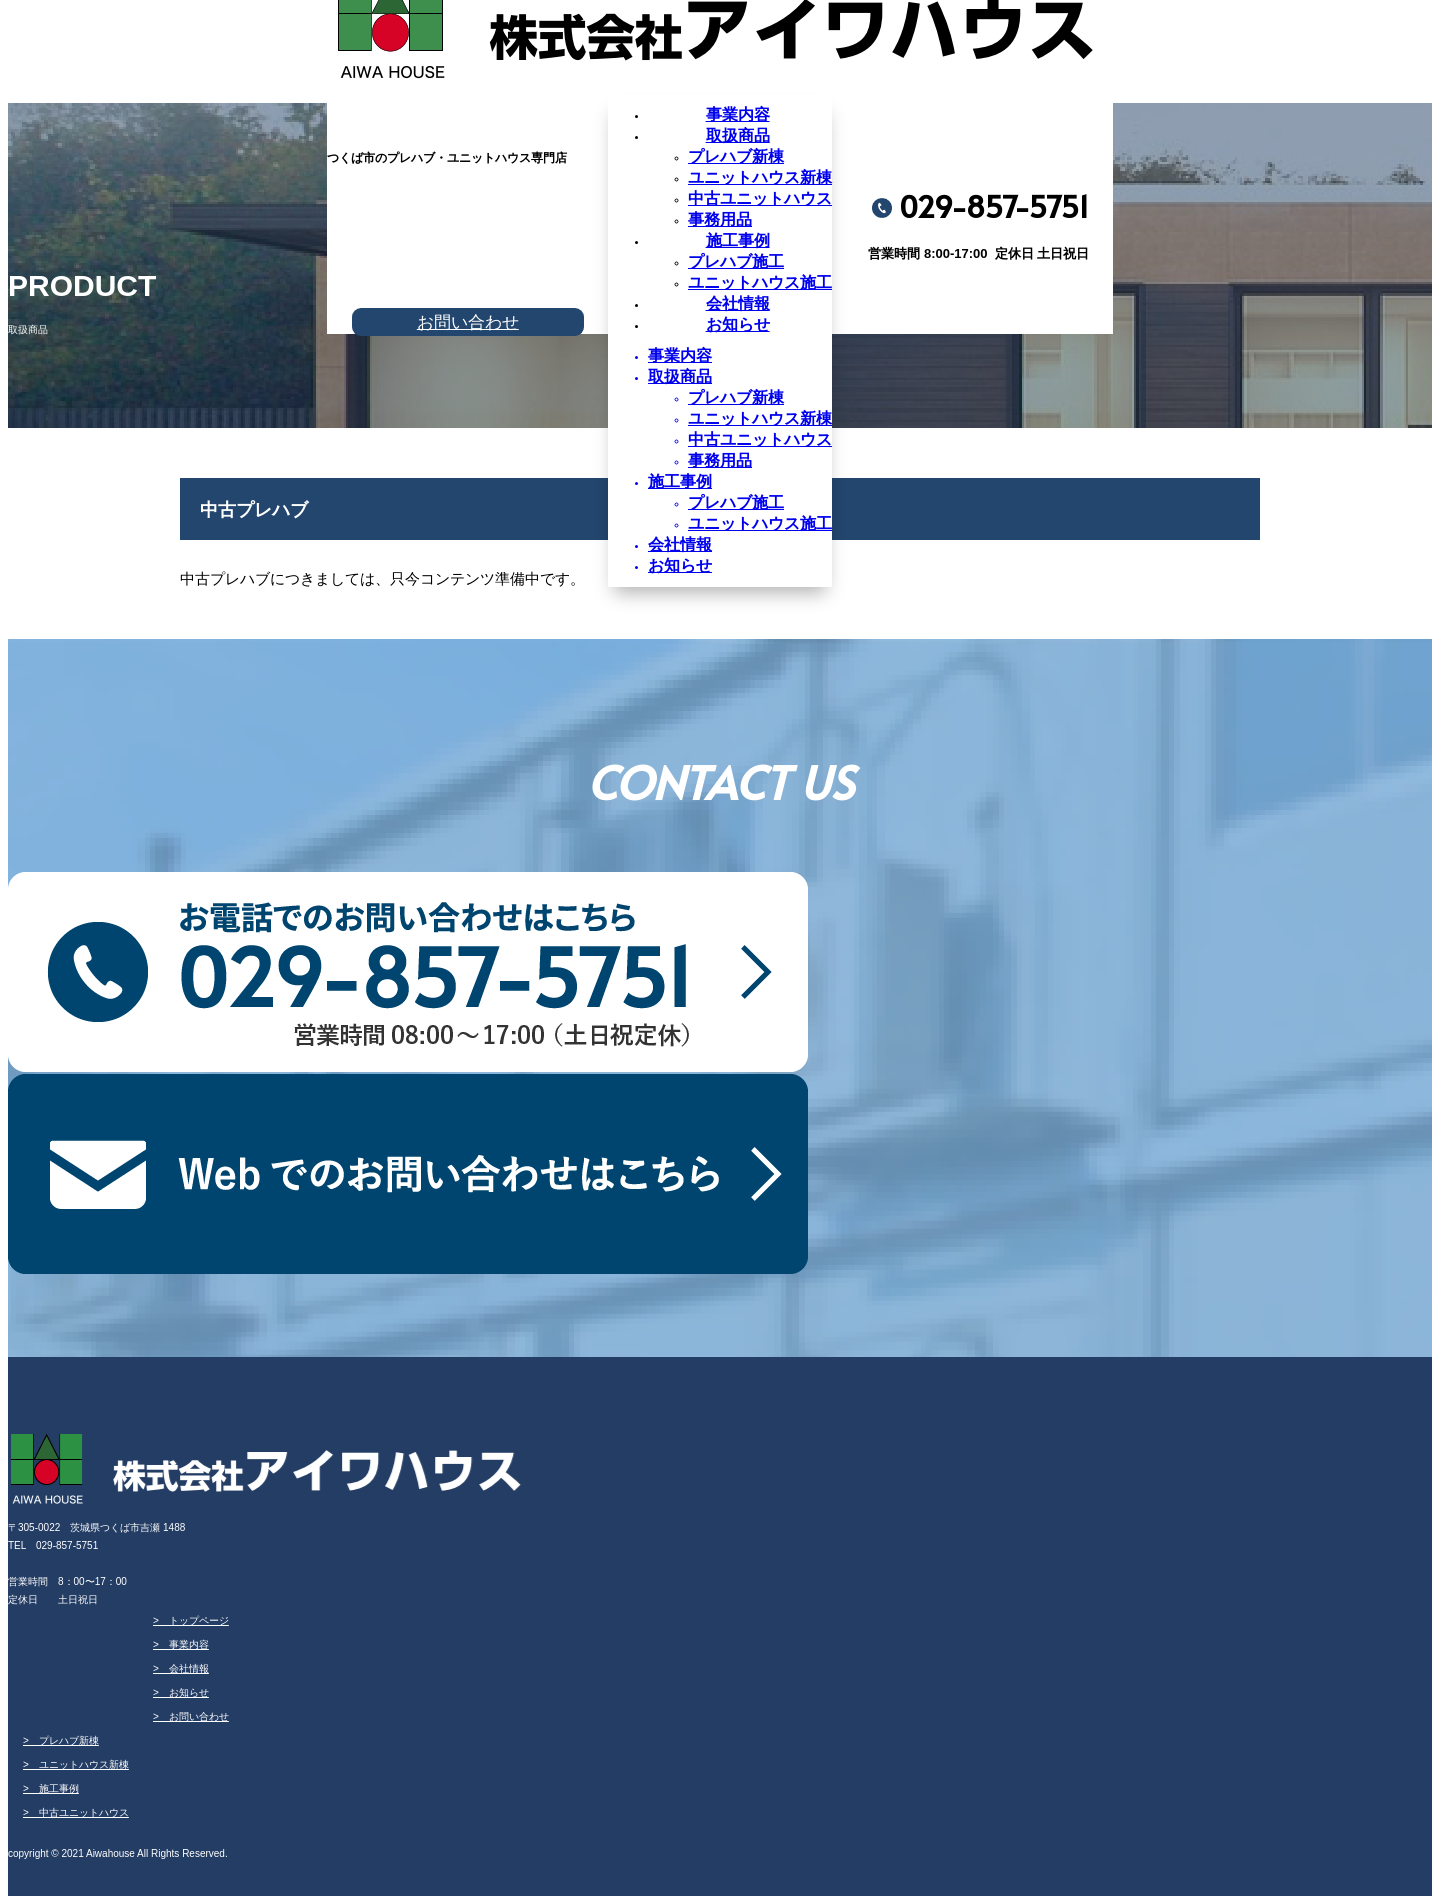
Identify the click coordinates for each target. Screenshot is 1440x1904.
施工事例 (738, 240)
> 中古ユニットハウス (76, 1812)
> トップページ (191, 1620)
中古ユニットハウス (760, 198)
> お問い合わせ (191, 1716)
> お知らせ (181, 1692)
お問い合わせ (468, 322)
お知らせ (738, 324)
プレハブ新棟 (736, 156)
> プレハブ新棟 (61, 1740)
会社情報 (738, 303)
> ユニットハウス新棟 (76, 1764)
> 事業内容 (181, 1644)
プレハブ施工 (736, 261)
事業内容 (738, 114)
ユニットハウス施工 (760, 282)
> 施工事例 (51, 1788)
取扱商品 (738, 135)
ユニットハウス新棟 (760, 177)
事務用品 (720, 219)
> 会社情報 (181, 1668)
